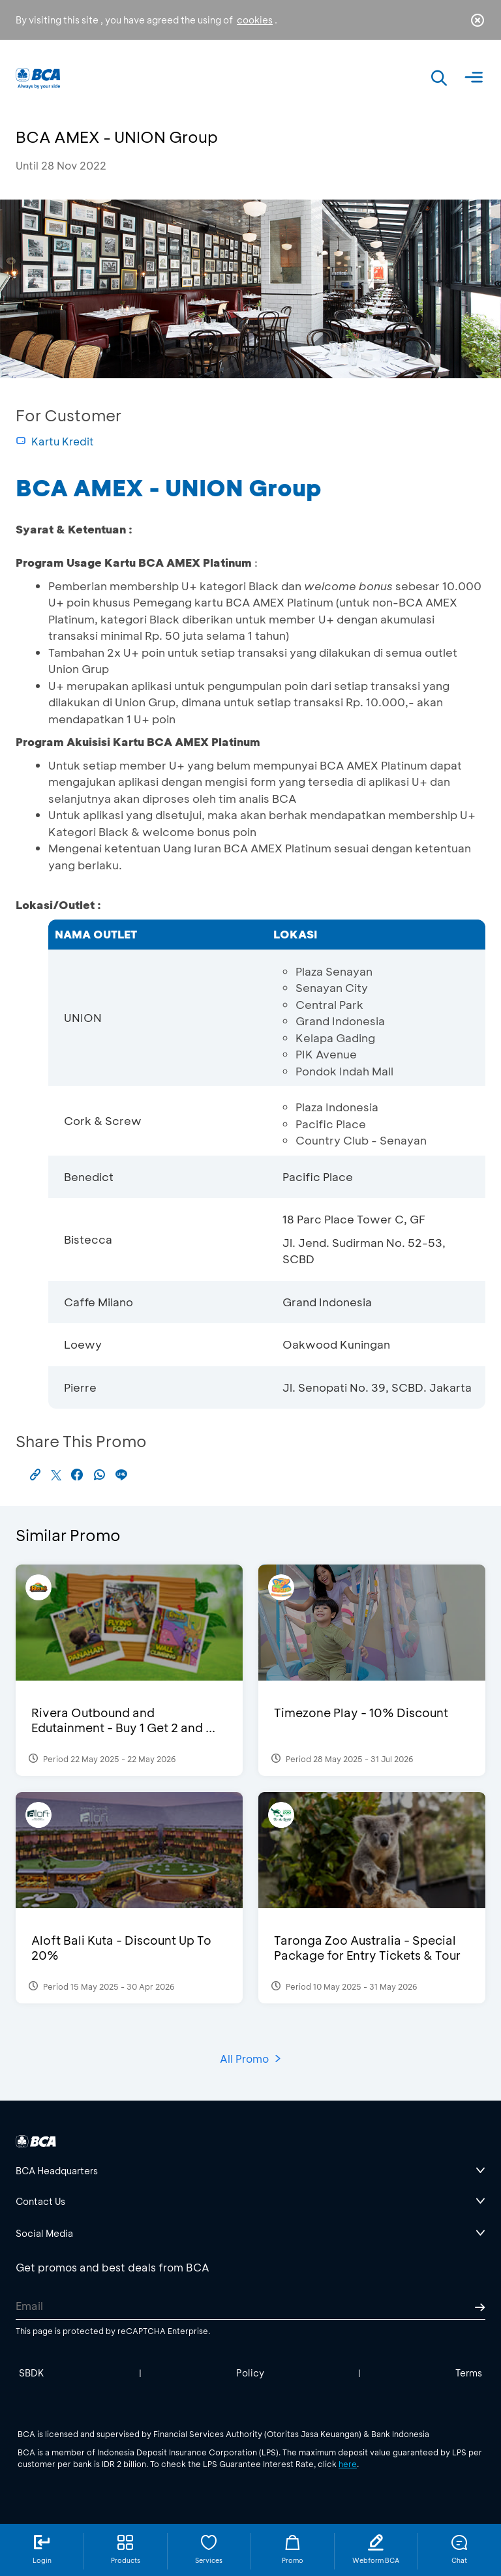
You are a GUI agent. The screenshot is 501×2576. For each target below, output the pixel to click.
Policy (250, 2373)
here (348, 2464)
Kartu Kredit (55, 441)
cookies (255, 20)
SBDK (31, 2373)
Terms (468, 2373)
